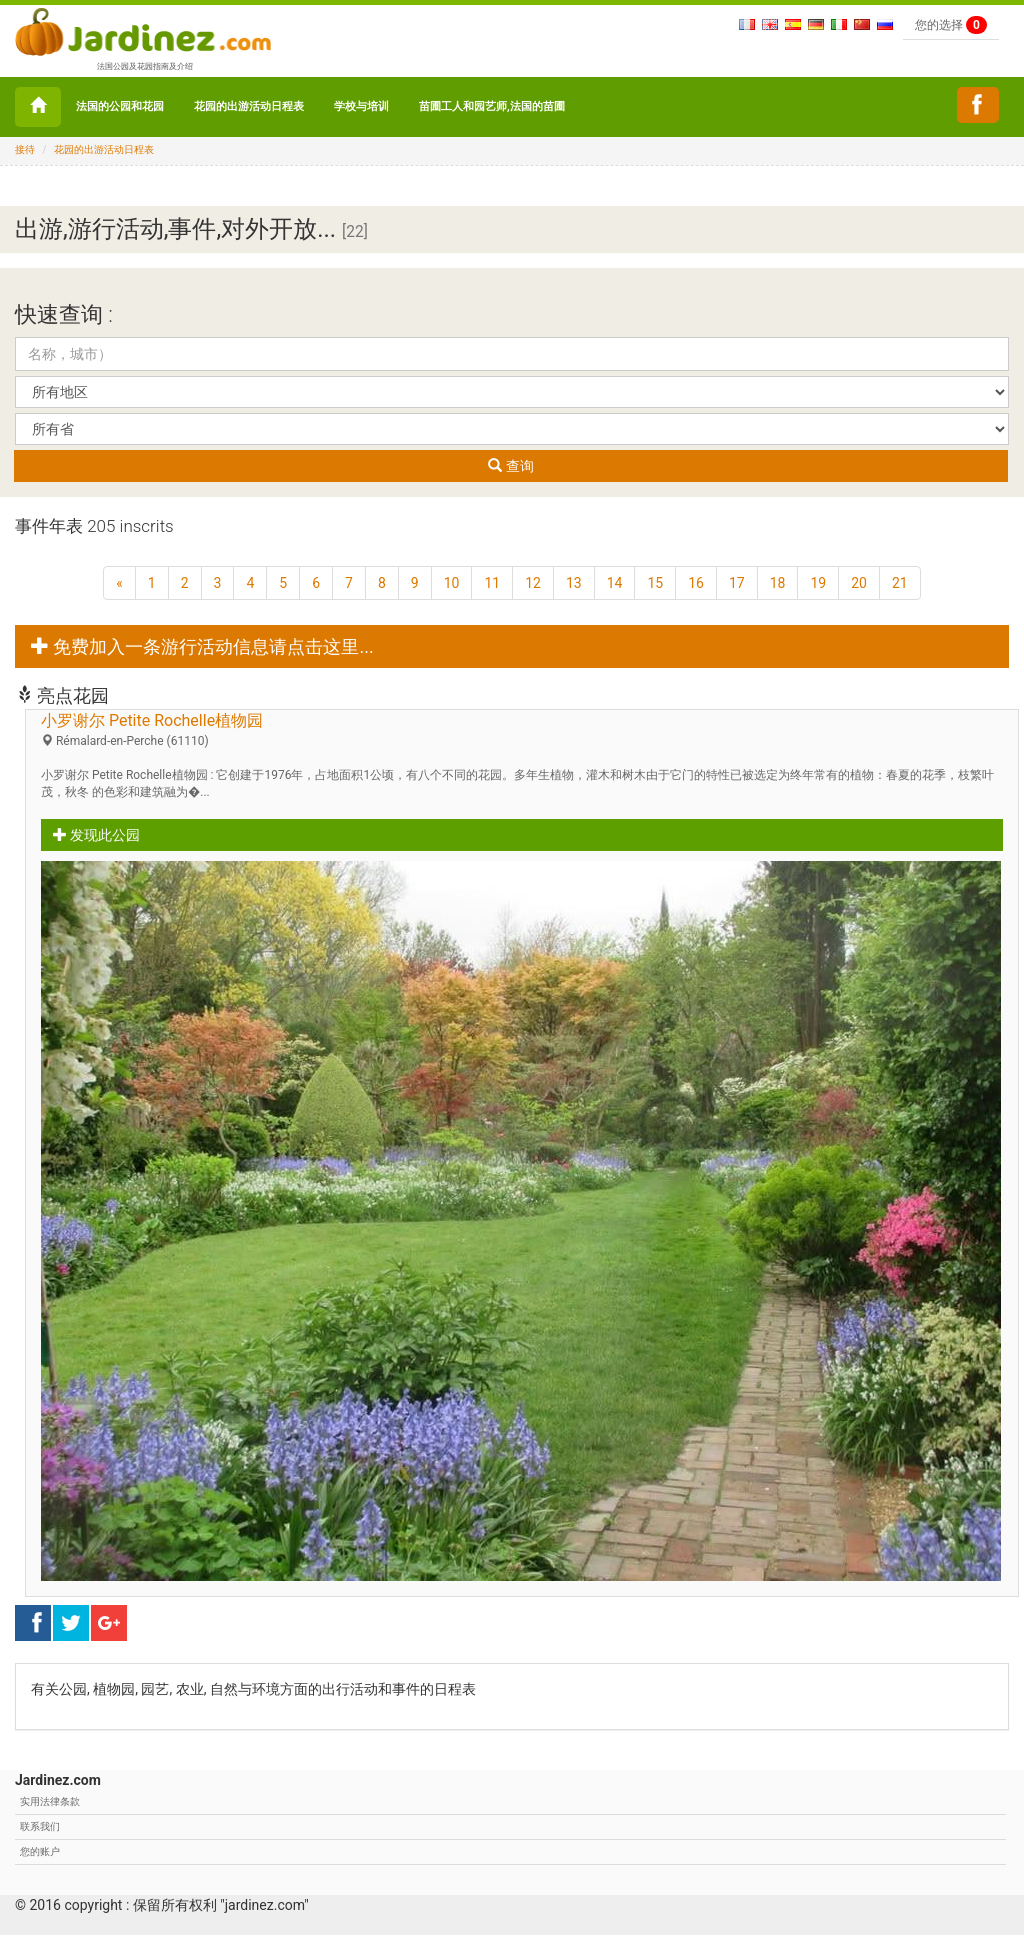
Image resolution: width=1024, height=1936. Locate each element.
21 (900, 583)
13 (574, 583)
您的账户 (40, 1851)
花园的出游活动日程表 (249, 106)
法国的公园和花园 (120, 106)
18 (778, 583)
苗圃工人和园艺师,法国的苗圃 (492, 106)
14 (615, 583)
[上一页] (119, 583)
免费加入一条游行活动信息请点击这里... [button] (202, 646)
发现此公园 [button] (96, 835)
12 (533, 583)
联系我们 (40, 1826)
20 (859, 583)
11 (492, 583)
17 (737, 583)
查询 (510, 466)
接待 (25, 149)
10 (452, 583)
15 (655, 583)
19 (818, 583)
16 (696, 583)
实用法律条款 (50, 1801)
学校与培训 (361, 106)
